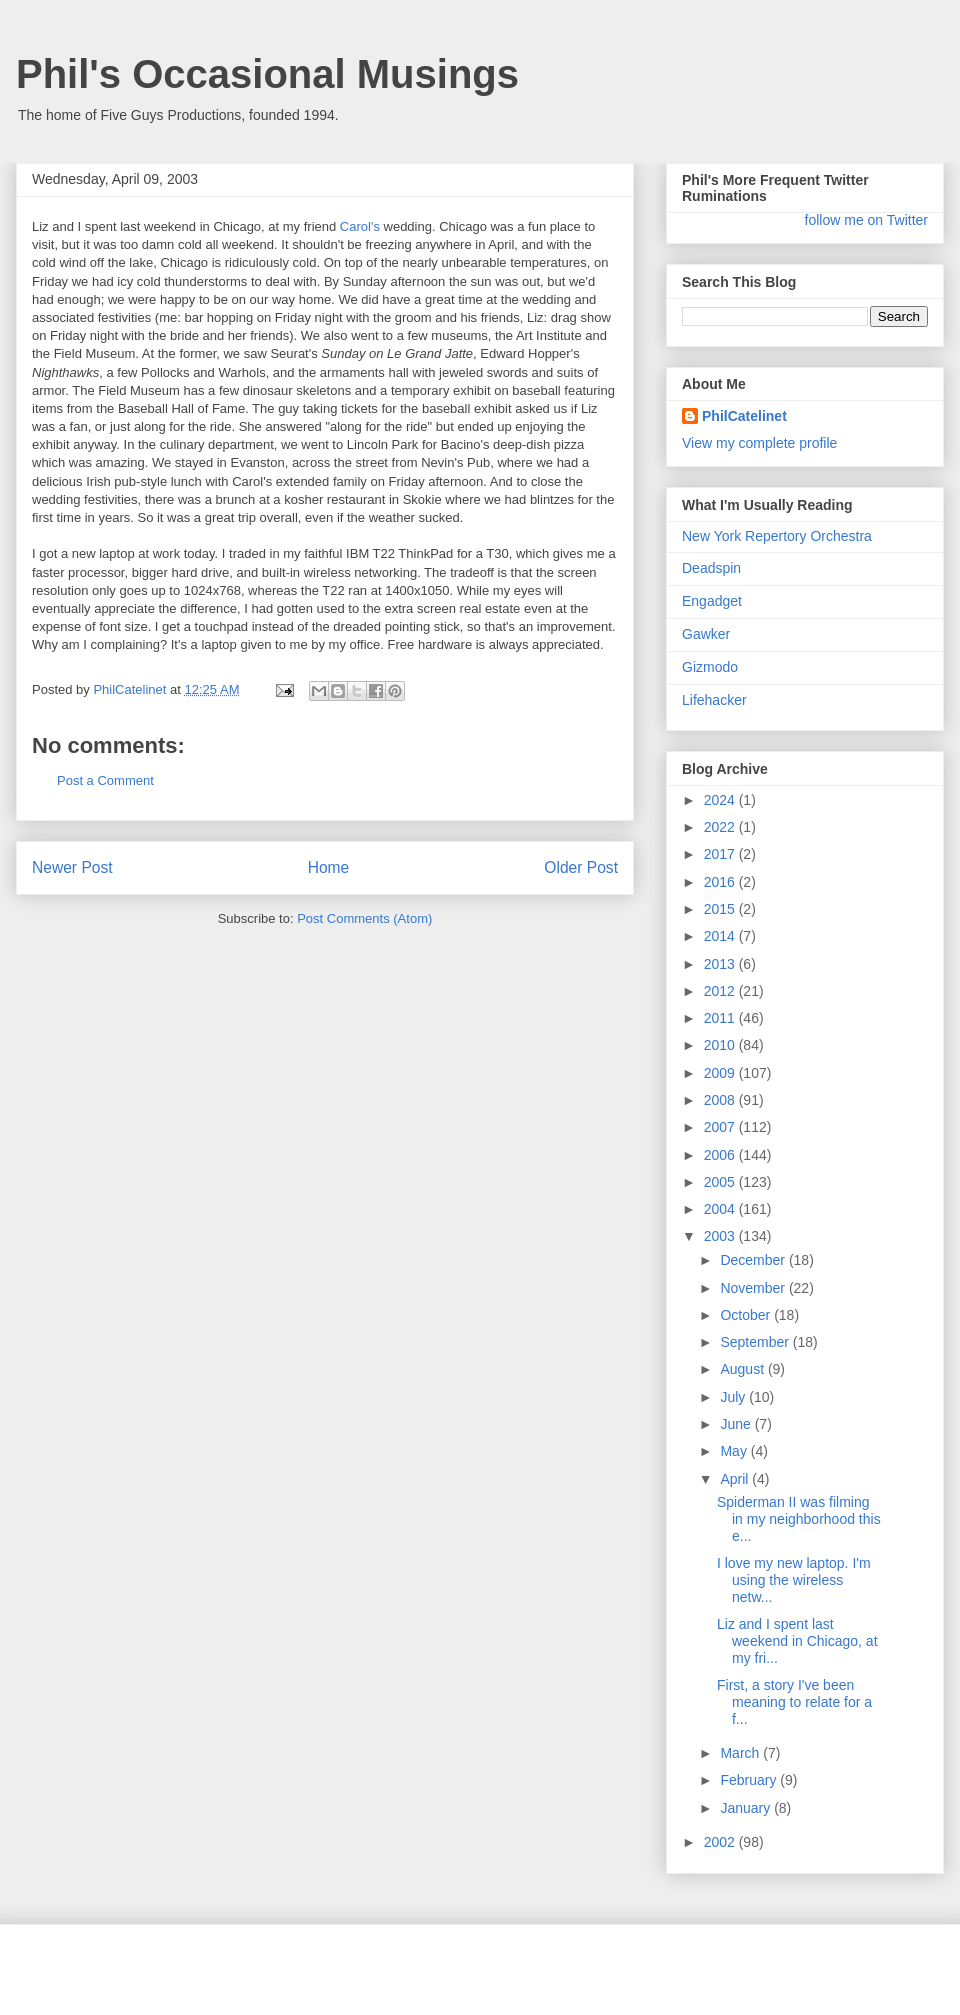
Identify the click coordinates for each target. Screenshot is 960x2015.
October (747, 1315)
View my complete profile (759, 443)
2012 (721, 991)
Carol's (360, 226)
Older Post (581, 867)
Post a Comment (105, 780)
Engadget (712, 601)
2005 (721, 1182)
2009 (721, 1073)
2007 (721, 1127)
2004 (721, 1209)
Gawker (706, 634)
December (754, 1260)
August (743, 1369)
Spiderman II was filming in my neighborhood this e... (799, 1519)
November (754, 1288)
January (747, 1808)
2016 (721, 882)
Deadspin (711, 568)
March (741, 1753)
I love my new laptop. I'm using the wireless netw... (794, 1580)
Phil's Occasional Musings (267, 74)
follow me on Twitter (866, 220)
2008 (721, 1100)
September (756, 1342)
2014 (721, 936)
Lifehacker (714, 700)
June (737, 1424)
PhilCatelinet (744, 416)
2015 (721, 909)
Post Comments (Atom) (364, 918)
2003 (721, 1236)
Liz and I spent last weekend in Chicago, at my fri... (797, 1641)
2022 (721, 827)
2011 (721, 1018)
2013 (721, 964)
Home (329, 867)
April (736, 1479)
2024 (721, 800)
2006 (721, 1155)
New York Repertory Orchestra (777, 536)
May (735, 1451)
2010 (721, 1045)
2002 (721, 1842)
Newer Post (72, 867)
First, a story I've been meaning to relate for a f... (794, 1702)
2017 (721, 854)
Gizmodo (710, 667)
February (750, 1780)
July (734, 1397)
